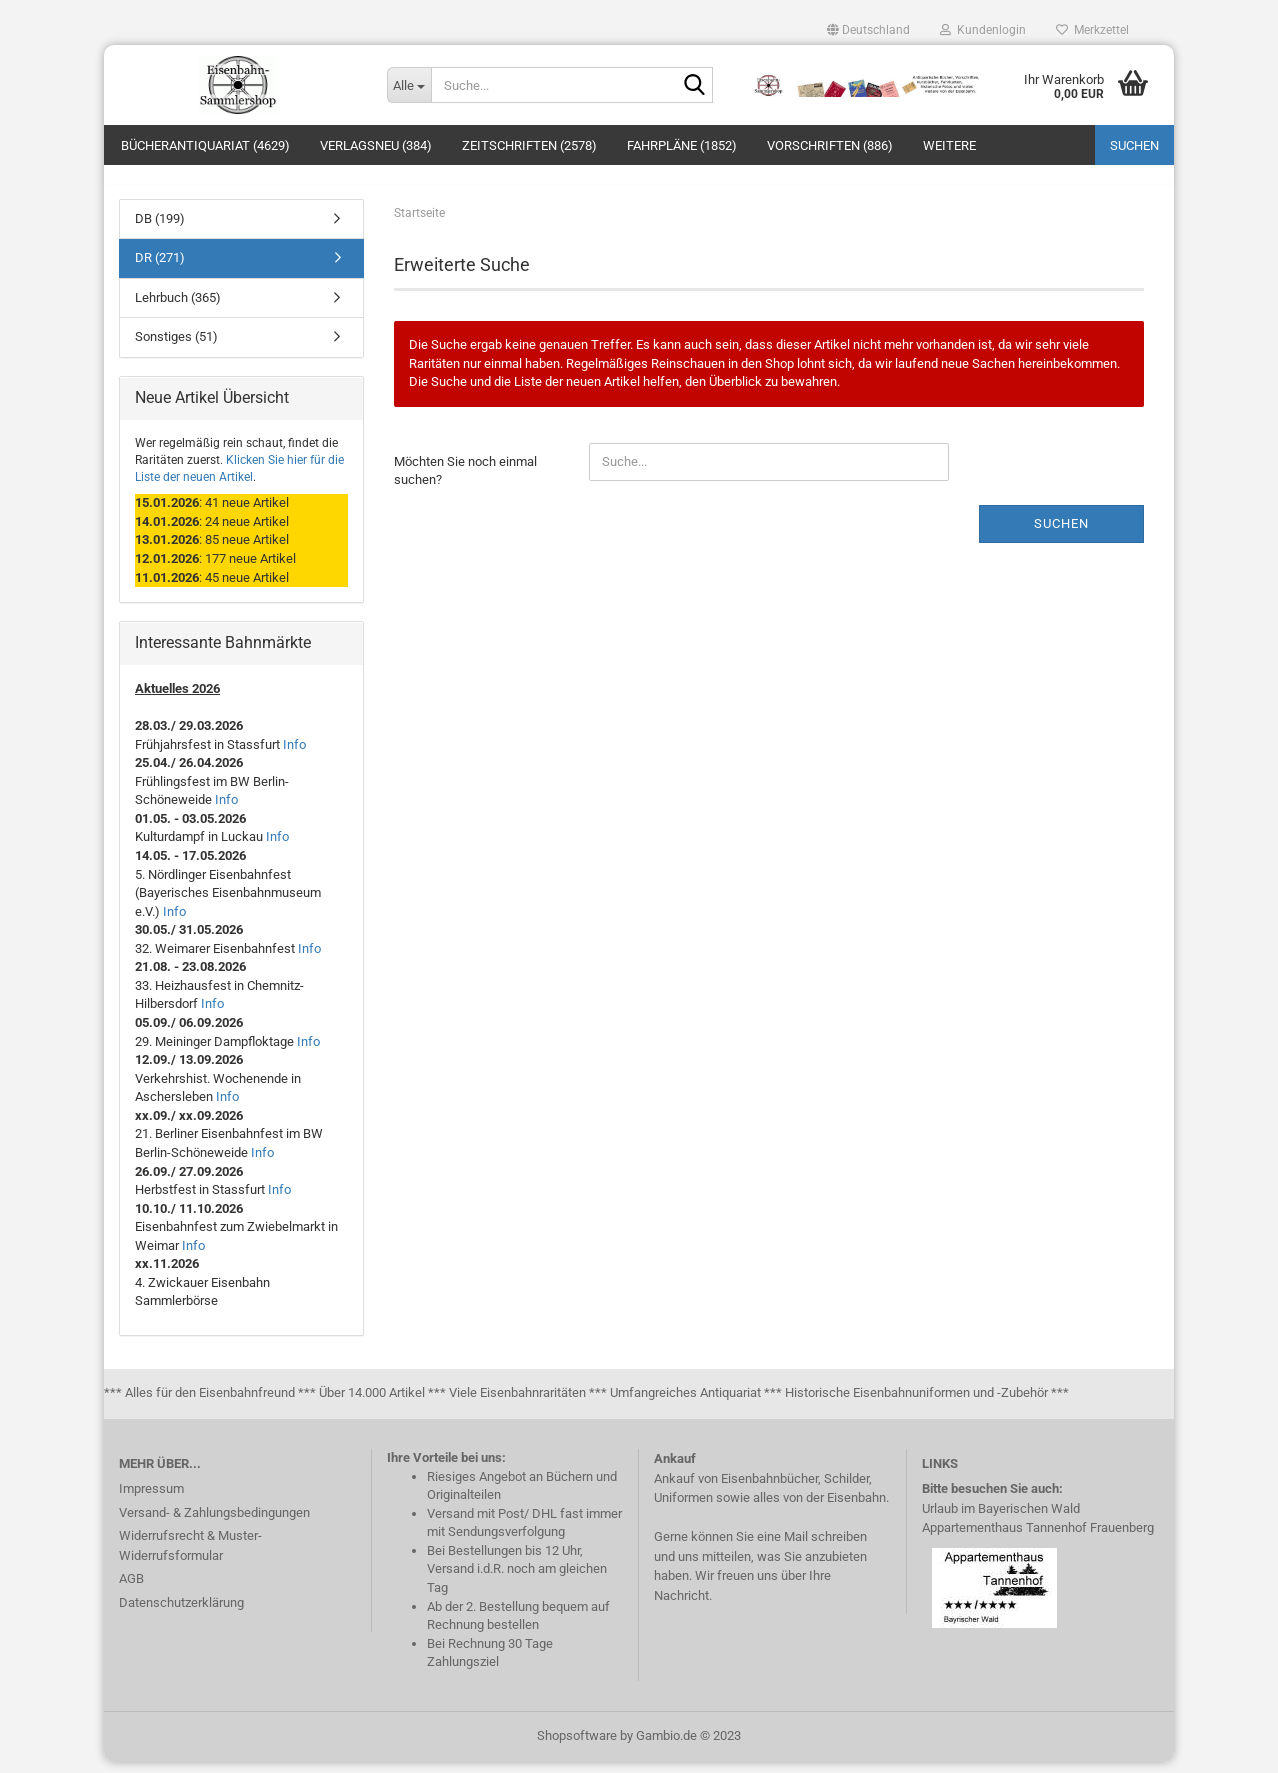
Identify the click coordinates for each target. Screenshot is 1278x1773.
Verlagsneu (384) (376, 145)
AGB (131, 1590)
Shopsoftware (577, 1746)
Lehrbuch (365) (178, 308)
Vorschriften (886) (830, 145)
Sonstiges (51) (176, 348)
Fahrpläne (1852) (682, 145)
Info (294, 755)
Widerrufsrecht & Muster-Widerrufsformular (190, 1557)
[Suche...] (409, 85)
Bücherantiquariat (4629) (205, 145)
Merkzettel (1092, 30)
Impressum (151, 1500)
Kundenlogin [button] (983, 30)
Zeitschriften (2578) (529, 145)
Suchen (1134, 145)
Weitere (949, 145)
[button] (868, 30)
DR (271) (160, 269)
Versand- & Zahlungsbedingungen (214, 1523)
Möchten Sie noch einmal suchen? (465, 482)
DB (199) (160, 229)
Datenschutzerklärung (181, 1613)
